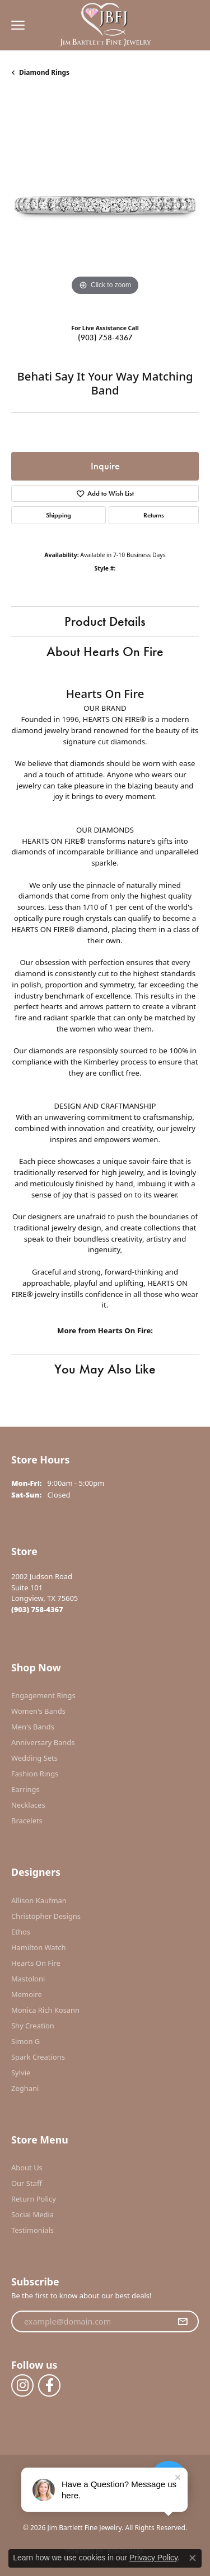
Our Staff (26, 2183)
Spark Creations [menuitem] (38, 2057)
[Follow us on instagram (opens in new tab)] (22, 2385)
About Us (27, 2167)
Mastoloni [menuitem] (28, 1979)
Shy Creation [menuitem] (32, 2026)
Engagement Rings (43, 1695)
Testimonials (32, 2230)
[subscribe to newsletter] (182, 2322)
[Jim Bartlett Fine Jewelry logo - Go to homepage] (105, 25)
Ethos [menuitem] (20, 1932)
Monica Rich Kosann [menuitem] (45, 2010)
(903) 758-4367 (105, 337)
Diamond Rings (44, 72)
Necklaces (28, 1805)
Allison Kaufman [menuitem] (39, 1900)
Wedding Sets (34, 1758)
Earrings (25, 1789)
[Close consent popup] (192, 2558)
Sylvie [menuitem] (20, 2073)
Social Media (32, 2214)
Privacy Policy (153, 2557)
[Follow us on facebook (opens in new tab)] (49, 2385)
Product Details (105, 621)
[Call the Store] (37, 1609)
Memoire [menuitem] (26, 1994)
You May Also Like (105, 1368)
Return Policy (33, 2199)
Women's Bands (38, 1711)
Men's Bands (32, 1727)
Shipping (58, 515)
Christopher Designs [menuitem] (46, 1916)
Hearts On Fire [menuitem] (35, 1963)
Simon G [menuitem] (25, 2041)
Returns (153, 515)
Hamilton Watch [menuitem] (38, 1947)
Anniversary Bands (43, 1742)
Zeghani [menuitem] (25, 2088)
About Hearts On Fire (105, 651)
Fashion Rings (34, 1774)
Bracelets (27, 1820)
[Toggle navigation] (15, 25)
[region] (105, 204)
